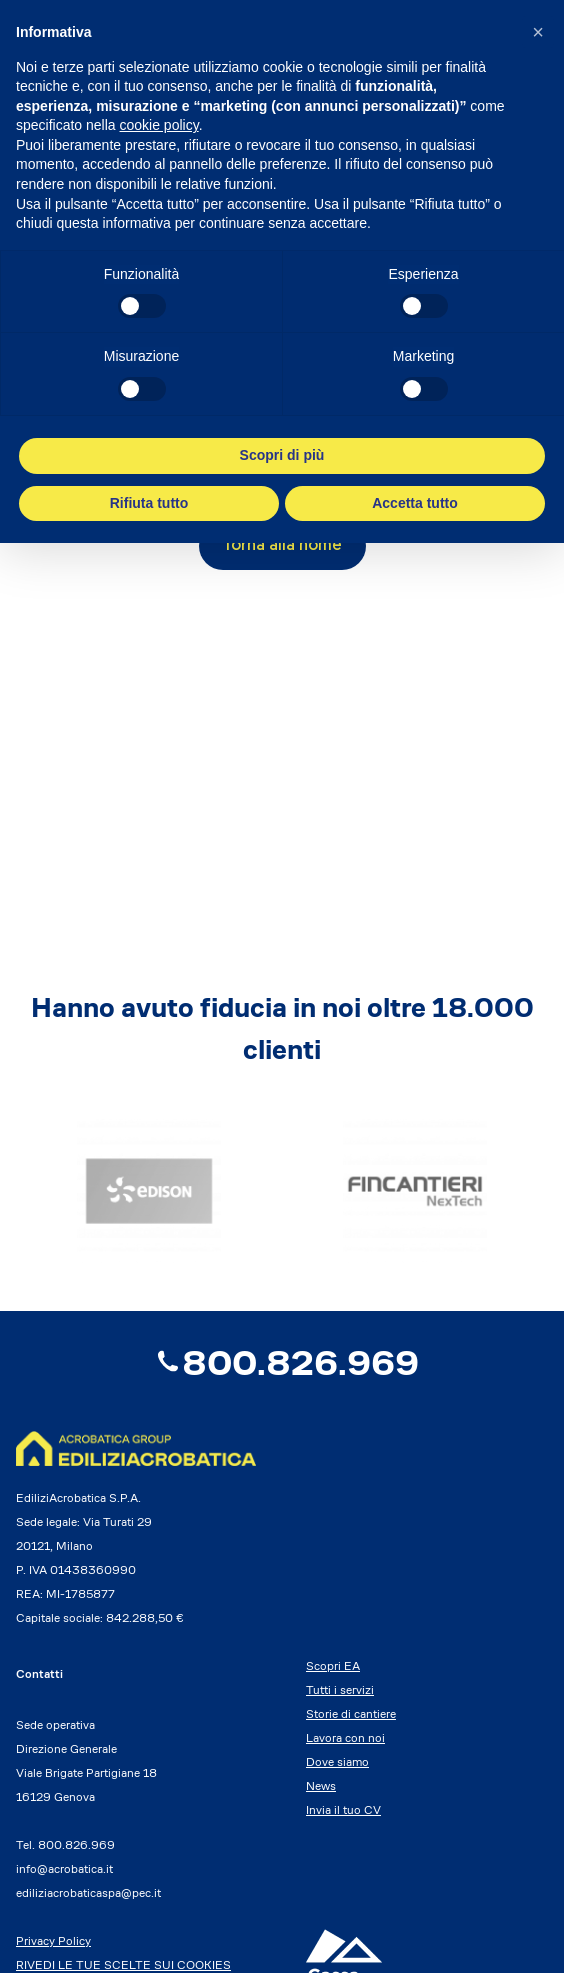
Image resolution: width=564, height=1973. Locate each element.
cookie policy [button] (159, 125)
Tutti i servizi (340, 1689)
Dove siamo (337, 1761)
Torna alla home (282, 546)
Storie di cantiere (351, 1713)
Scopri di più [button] (282, 455)
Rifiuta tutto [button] (149, 503)
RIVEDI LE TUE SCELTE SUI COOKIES (123, 1964)
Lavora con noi (345, 1737)
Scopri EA (333, 1665)
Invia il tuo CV (343, 1809)
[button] (538, 32)
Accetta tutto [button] (415, 503)
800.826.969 (282, 1362)
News (321, 1785)
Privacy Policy (53, 1940)
